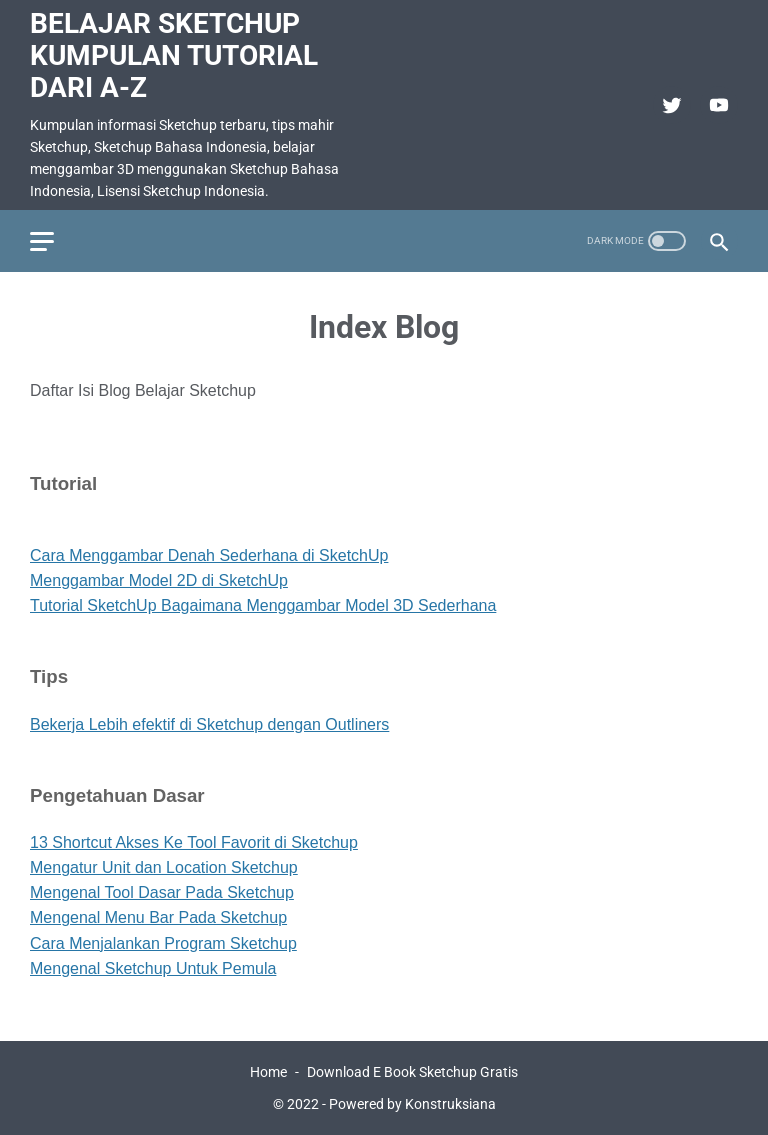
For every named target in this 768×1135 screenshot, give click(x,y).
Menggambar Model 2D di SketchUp (159, 580)
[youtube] (716, 105)
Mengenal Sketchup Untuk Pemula (153, 968)
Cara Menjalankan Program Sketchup (163, 943)
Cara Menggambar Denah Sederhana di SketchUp (209, 555)
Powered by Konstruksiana (412, 1104)
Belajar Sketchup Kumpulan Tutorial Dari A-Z (174, 55)
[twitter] (669, 105)
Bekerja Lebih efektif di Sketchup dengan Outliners (209, 724)
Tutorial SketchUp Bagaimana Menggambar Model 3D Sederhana (263, 605)
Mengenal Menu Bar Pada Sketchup (158, 917)
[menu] (42, 241)
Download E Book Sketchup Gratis (412, 1072)
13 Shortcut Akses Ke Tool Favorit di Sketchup (194, 842)
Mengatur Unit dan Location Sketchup (164, 867)
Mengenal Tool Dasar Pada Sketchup (162, 892)
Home (268, 1072)
